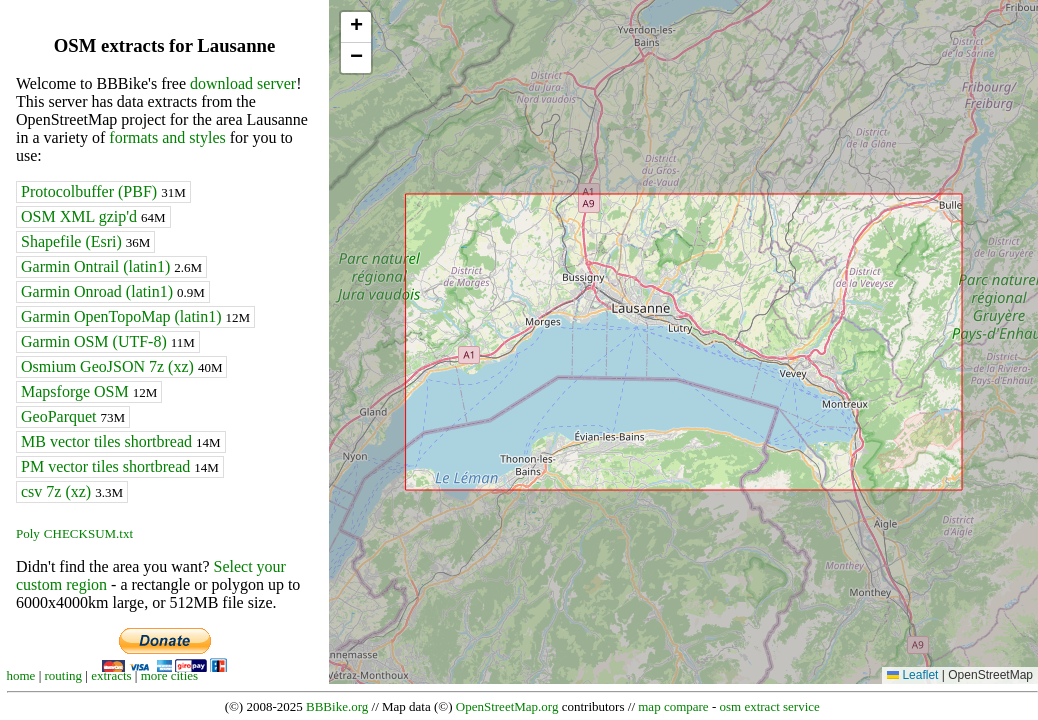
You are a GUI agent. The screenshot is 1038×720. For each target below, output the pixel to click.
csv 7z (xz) (72, 491)
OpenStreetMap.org (507, 706)
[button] (356, 27)
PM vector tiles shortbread (120, 466)
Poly (28, 533)
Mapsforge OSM (89, 391)
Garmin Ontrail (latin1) (111, 266)
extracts (111, 675)
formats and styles (167, 137)
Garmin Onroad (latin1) (113, 291)
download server (243, 83)
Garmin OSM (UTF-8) (108, 341)
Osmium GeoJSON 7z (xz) (121, 366)
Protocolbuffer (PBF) (103, 191)
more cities (169, 675)
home (21, 675)
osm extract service (769, 706)
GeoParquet (73, 416)
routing (64, 675)
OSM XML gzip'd (93, 216)
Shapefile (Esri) (85, 241)
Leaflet (912, 675)
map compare (673, 706)
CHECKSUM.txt (88, 533)
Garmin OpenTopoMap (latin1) (135, 316)
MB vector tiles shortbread (121, 441)
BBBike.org (337, 706)
